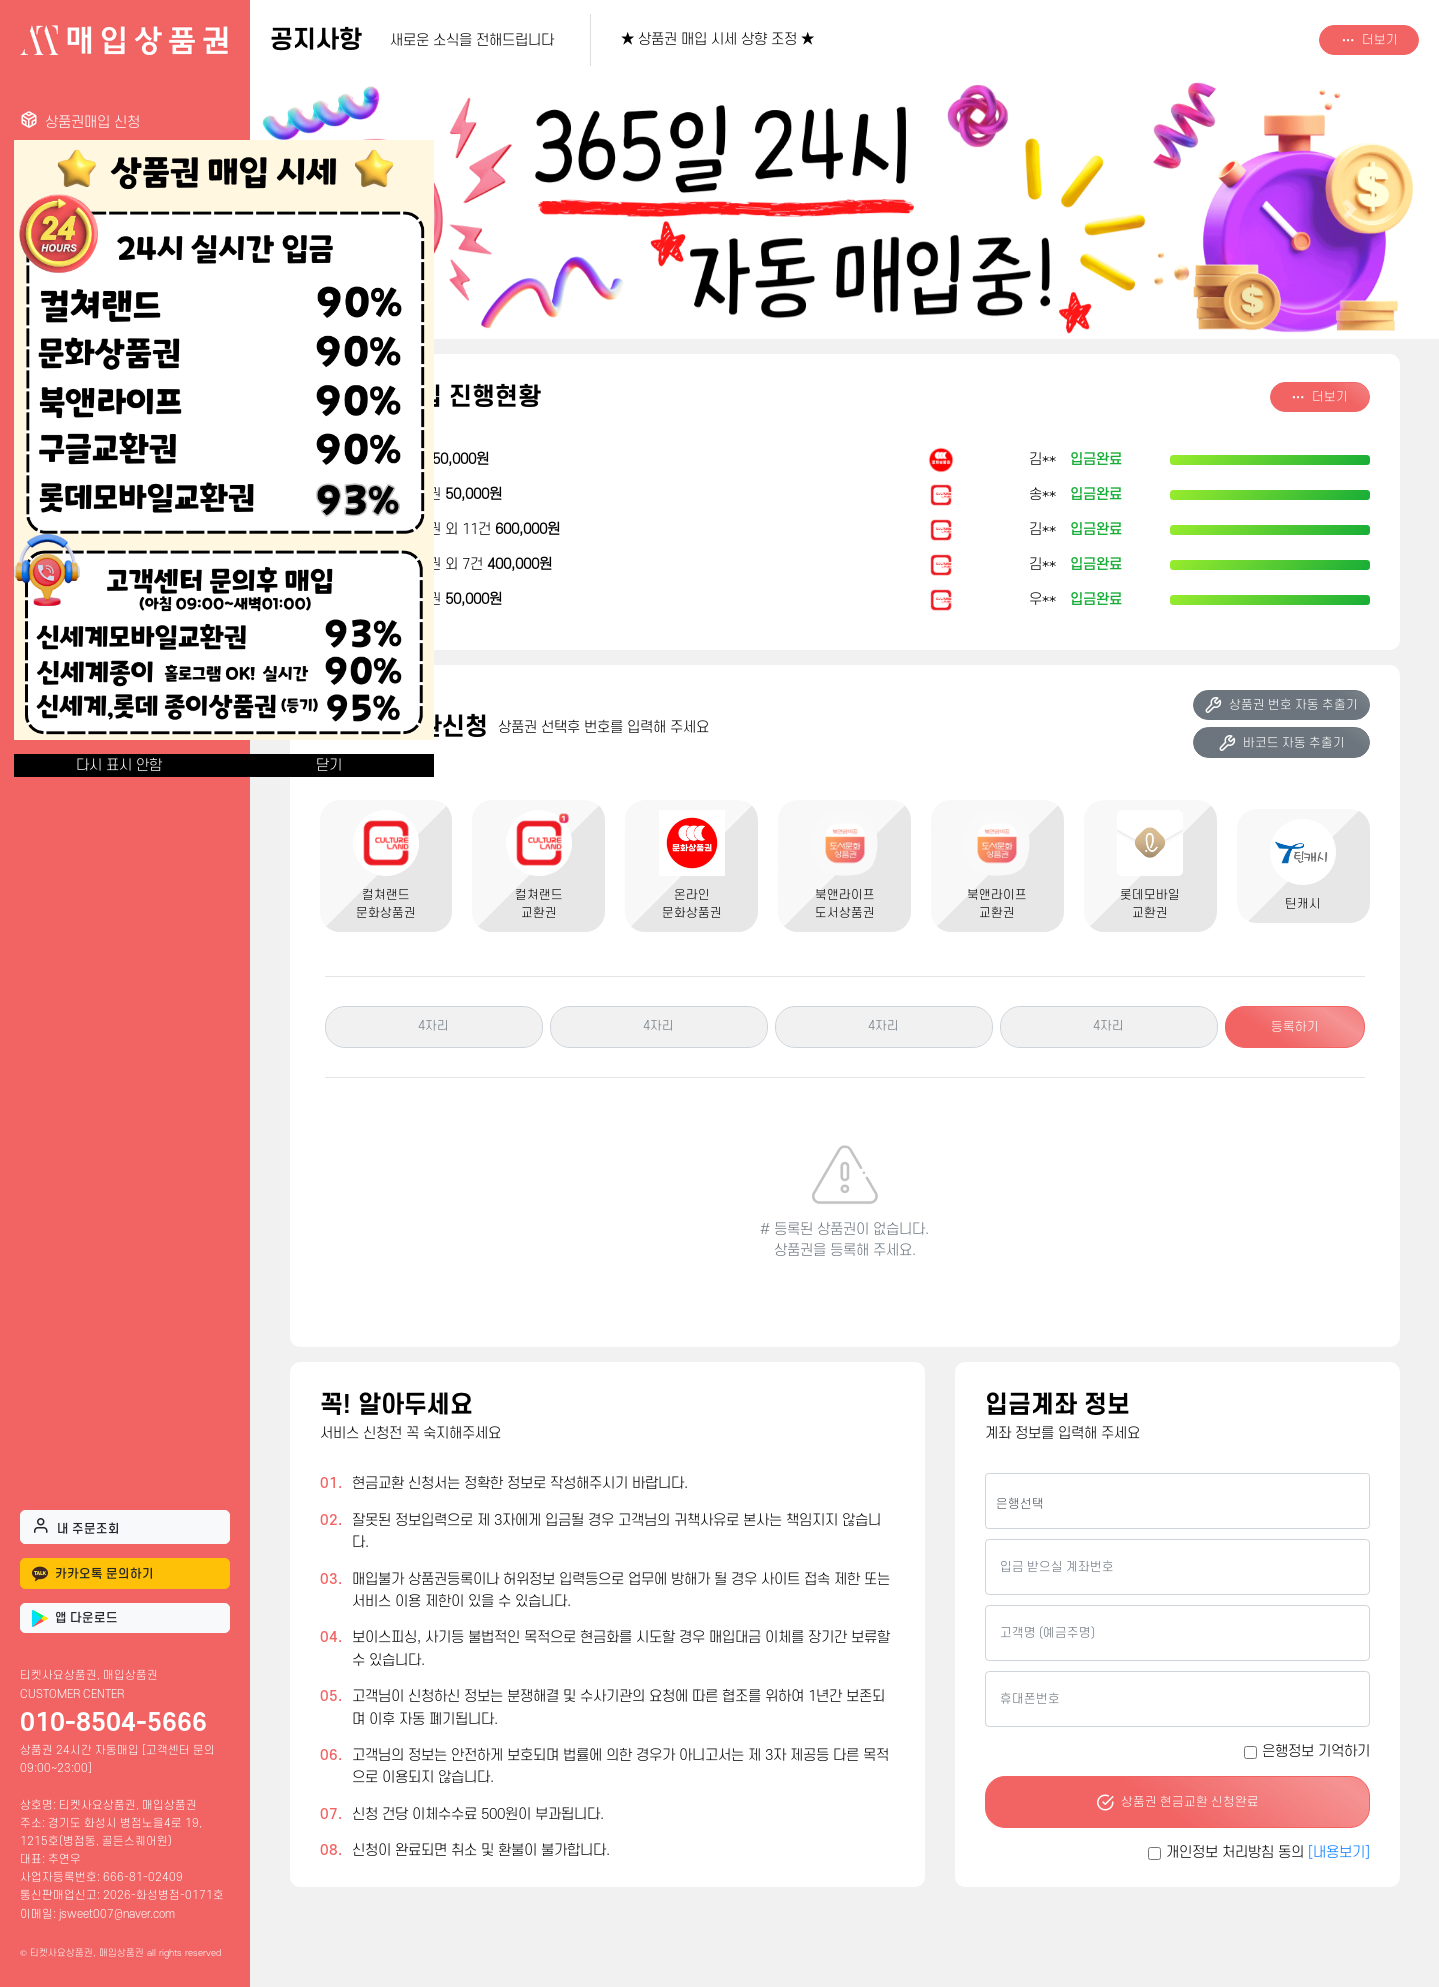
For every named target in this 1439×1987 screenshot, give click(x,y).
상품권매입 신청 (80, 120)
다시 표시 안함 (119, 765)
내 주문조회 (76, 1526)
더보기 (1369, 40)
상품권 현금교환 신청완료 (1177, 1802)
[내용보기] (1339, 1852)
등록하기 (1295, 1027)
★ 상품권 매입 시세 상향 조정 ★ (717, 39)
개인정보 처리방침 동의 (1268, 1852)
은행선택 (1020, 1504)
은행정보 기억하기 (1316, 1751)
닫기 (329, 765)
